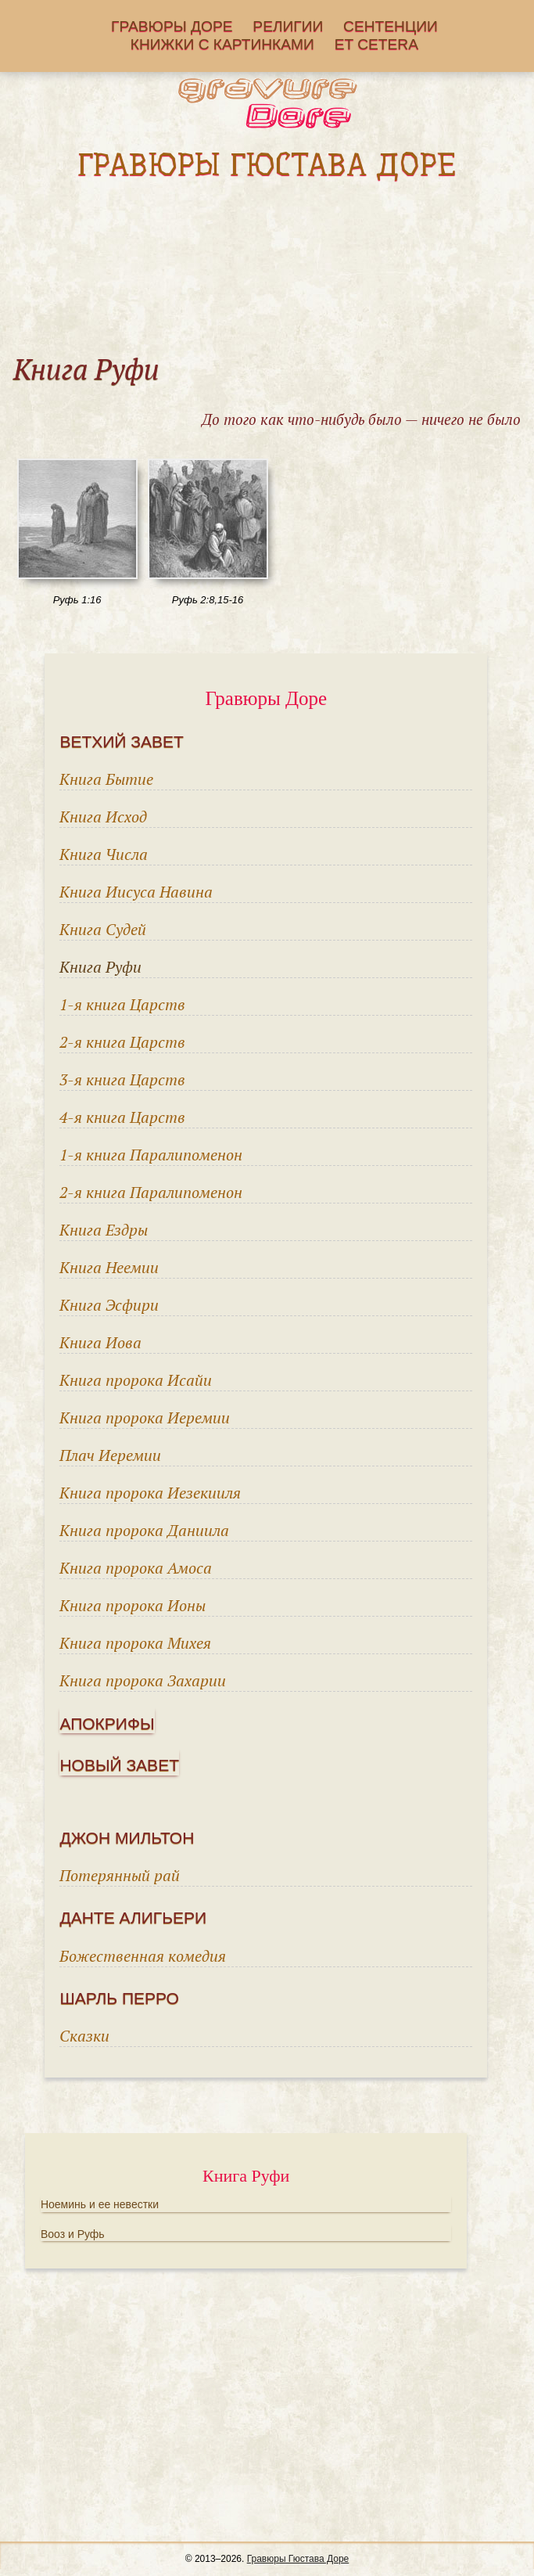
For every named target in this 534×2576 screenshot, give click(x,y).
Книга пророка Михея (135, 1642)
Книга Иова (100, 1342)
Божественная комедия (142, 1955)
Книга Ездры (103, 1229)
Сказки (84, 2035)
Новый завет (119, 1765)
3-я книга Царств (122, 1079)
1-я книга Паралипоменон (150, 1154)
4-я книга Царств (122, 1117)
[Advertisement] (267, 267)
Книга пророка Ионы (132, 1605)
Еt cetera (376, 45)
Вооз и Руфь (73, 2234)
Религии (288, 27)
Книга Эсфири (109, 1304)
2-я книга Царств (122, 1041)
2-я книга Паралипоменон (150, 1192)
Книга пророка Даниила (144, 1530)
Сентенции (390, 27)
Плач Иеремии (110, 1455)
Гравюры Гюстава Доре (298, 2558)
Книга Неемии (109, 1267)
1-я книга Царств (122, 1004)
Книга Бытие (106, 779)
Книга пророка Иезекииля (150, 1492)
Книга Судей (102, 929)
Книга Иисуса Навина (136, 891)
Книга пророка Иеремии (144, 1417)
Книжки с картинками (222, 45)
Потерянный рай (119, 1875)
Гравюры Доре (172, 27)
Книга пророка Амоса (135, 1567)
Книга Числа (103, 854)
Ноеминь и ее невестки (100, 2204)
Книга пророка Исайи (135, 1380)
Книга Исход (103, 816)
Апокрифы (106, 1723)
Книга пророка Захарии (142, 1680)
